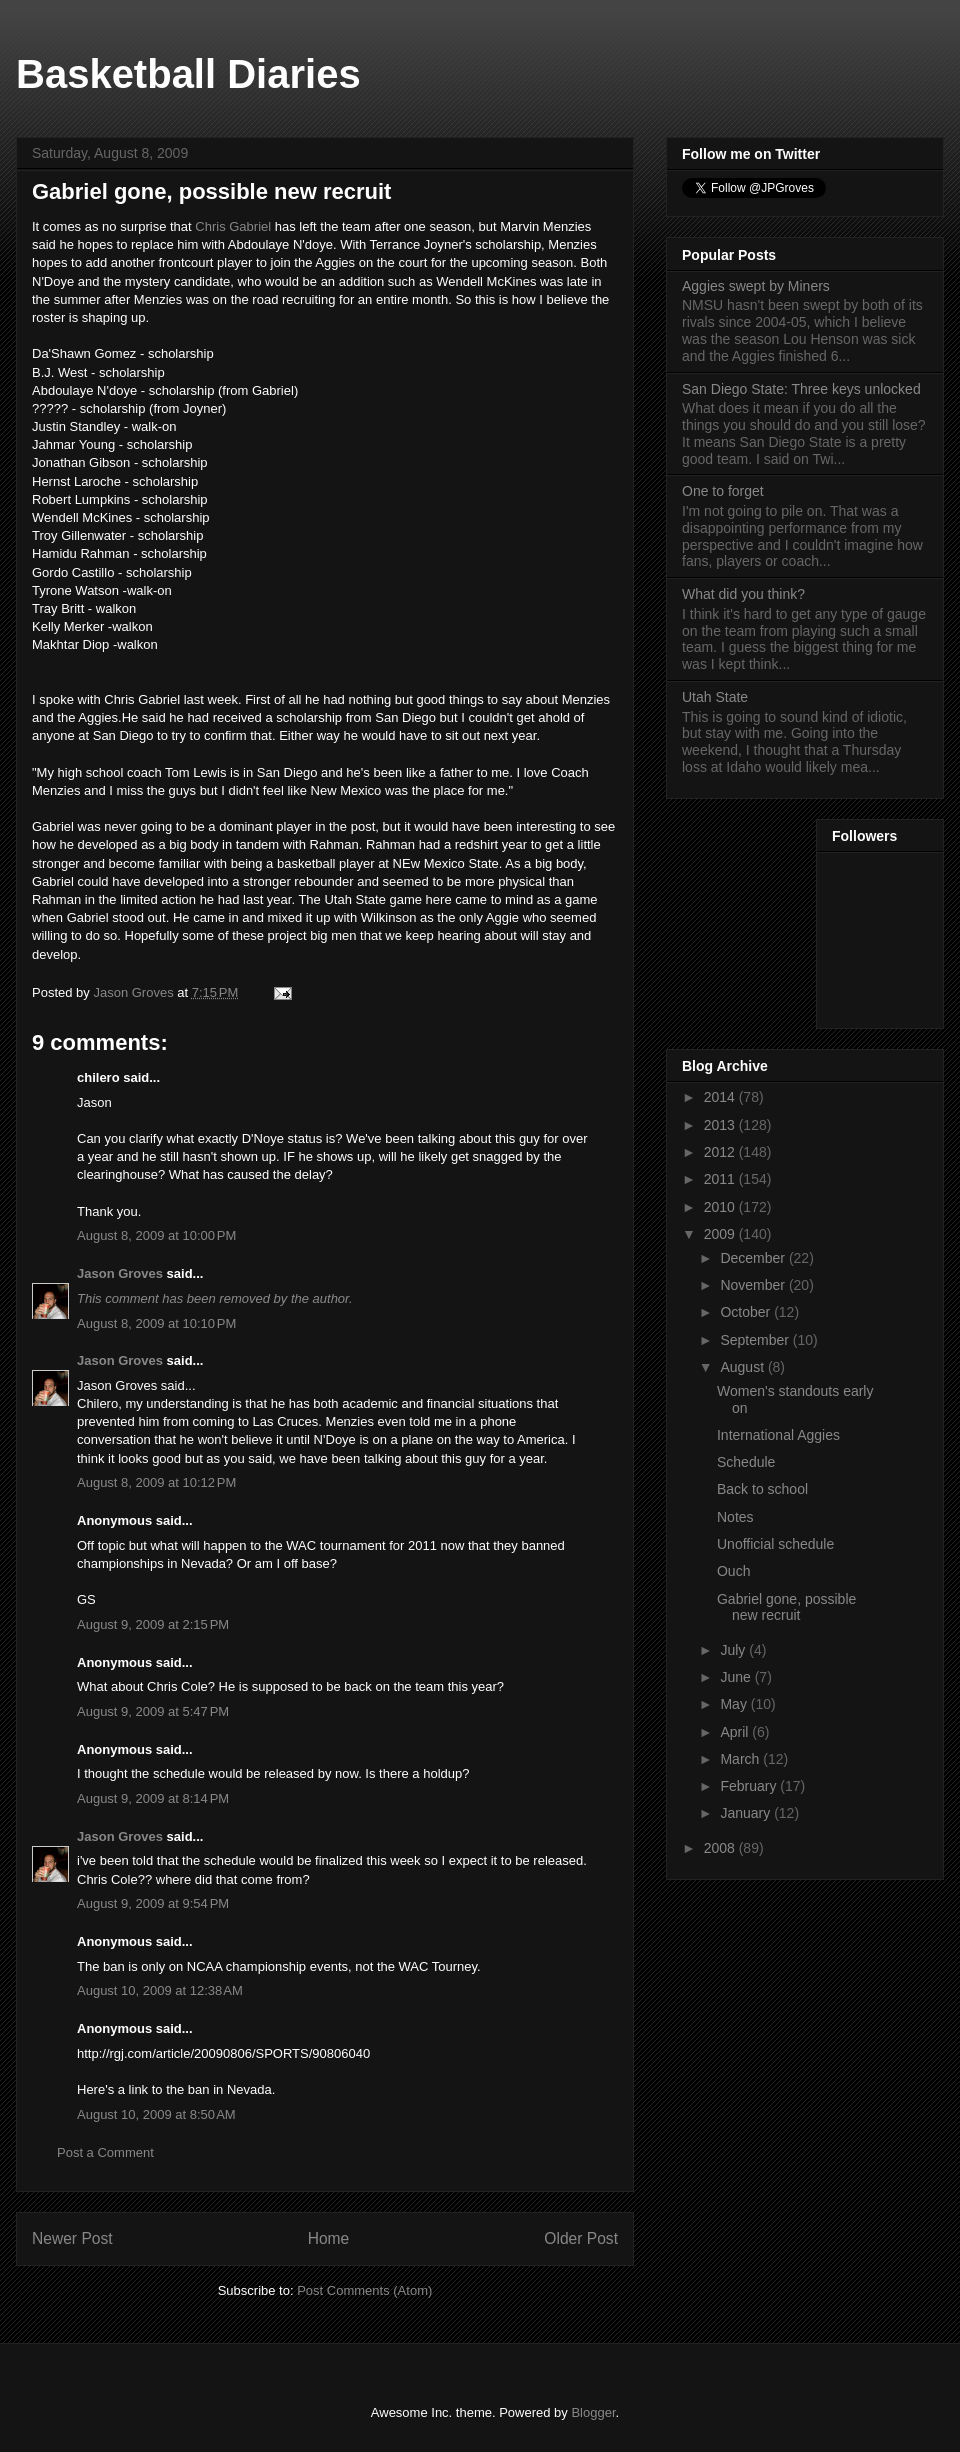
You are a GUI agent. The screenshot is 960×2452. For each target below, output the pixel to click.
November (754, 1285)
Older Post (581, 2238)
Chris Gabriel (233, 226)
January (747, 1813)
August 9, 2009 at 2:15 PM (153, 1624)
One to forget (723, 491)
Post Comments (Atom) (364, 2290)
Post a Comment (105, 2152)
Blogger (593, 2412)
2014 (721, 1097)
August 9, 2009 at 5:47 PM (153, 1711)
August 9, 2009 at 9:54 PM (153, 1903)
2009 (721, 1234)
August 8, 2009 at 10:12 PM (156, 1482)
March (741, 1759)
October (747, 1312)
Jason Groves (120, 1273)
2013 (721, 1125)
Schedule (746, 1462)
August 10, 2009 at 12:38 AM (160, 1990)
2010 (721, 1207)
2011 (721, 1179)
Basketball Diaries (188, 74)
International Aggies (778, 1435)
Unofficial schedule (775, 1544)
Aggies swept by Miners (756, 286)
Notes (735, 1517)
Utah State (715, 697)
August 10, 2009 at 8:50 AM (156, 2114)
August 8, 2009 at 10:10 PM (156, 1323)
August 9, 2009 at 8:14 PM (153, 1798)
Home (329, 2238)
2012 (721, 1152)
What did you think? (743, 594)
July (734, 1650)
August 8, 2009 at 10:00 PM (156, 1235)
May (735, 1704)
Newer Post (72, 2238)
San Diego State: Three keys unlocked (801, 389)
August (743, 1367)
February (750, 1786)
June (737, 1677)
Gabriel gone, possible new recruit (786, 1607)
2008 (721, 1848)
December (754, 1258)
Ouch (733, 1571)
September (756, 1340)
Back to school (762, 1489)
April (736, 1732)
